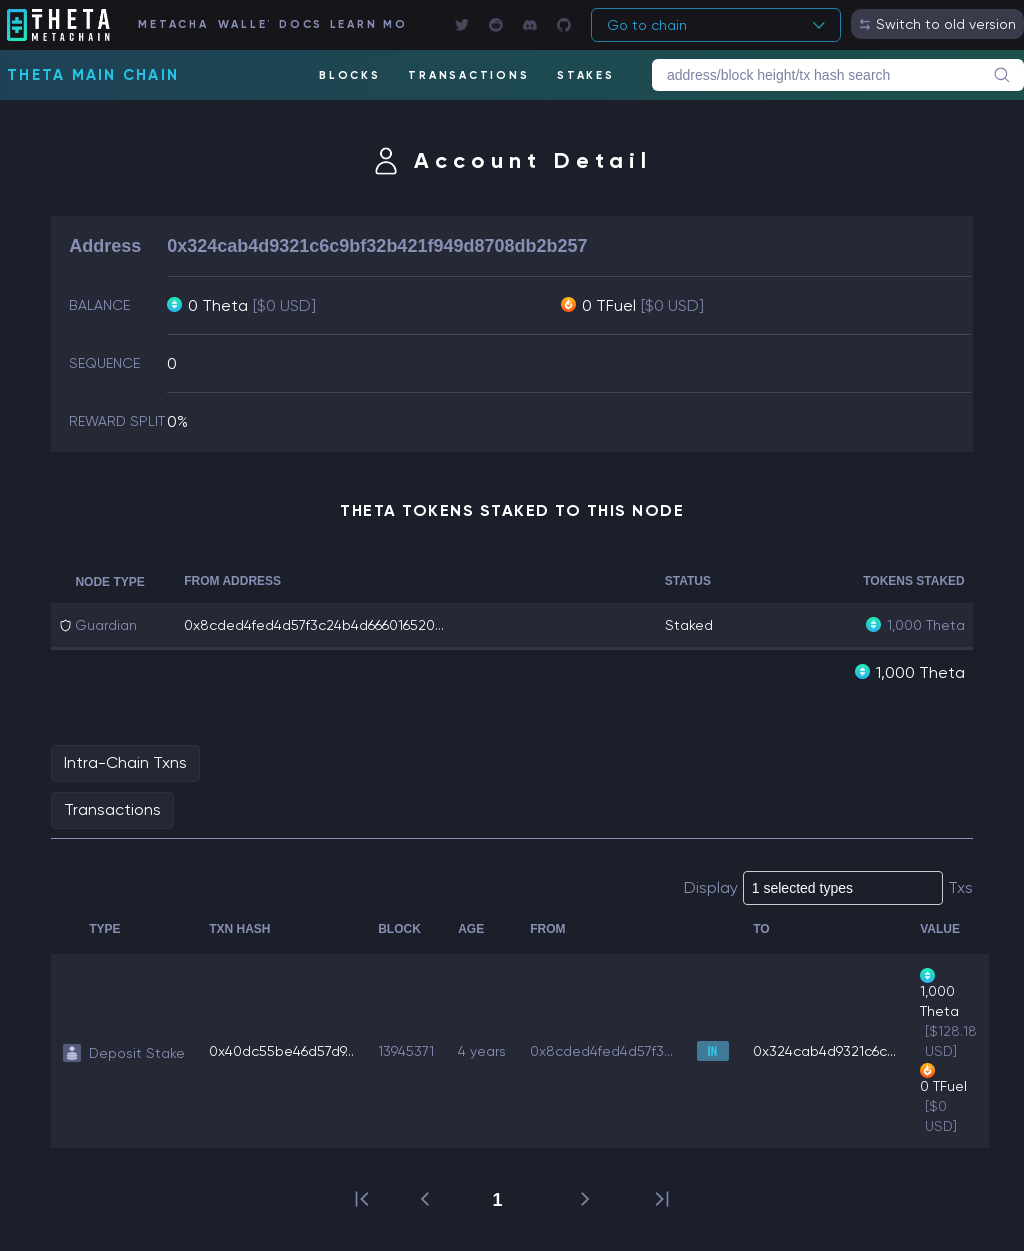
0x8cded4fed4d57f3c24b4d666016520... (314, 625)
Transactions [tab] (112, 809)
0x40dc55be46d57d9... (281, 1051)
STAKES (586, 75)
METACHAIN (172, 24)
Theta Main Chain (93, 75)
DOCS (299, 24)
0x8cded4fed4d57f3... (601, 1051)
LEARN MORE (367, 24)
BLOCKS (350, 75)
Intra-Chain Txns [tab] (125, 762)
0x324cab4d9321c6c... (824, 1051)
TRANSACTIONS (468, 75)
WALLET (243, 24)
